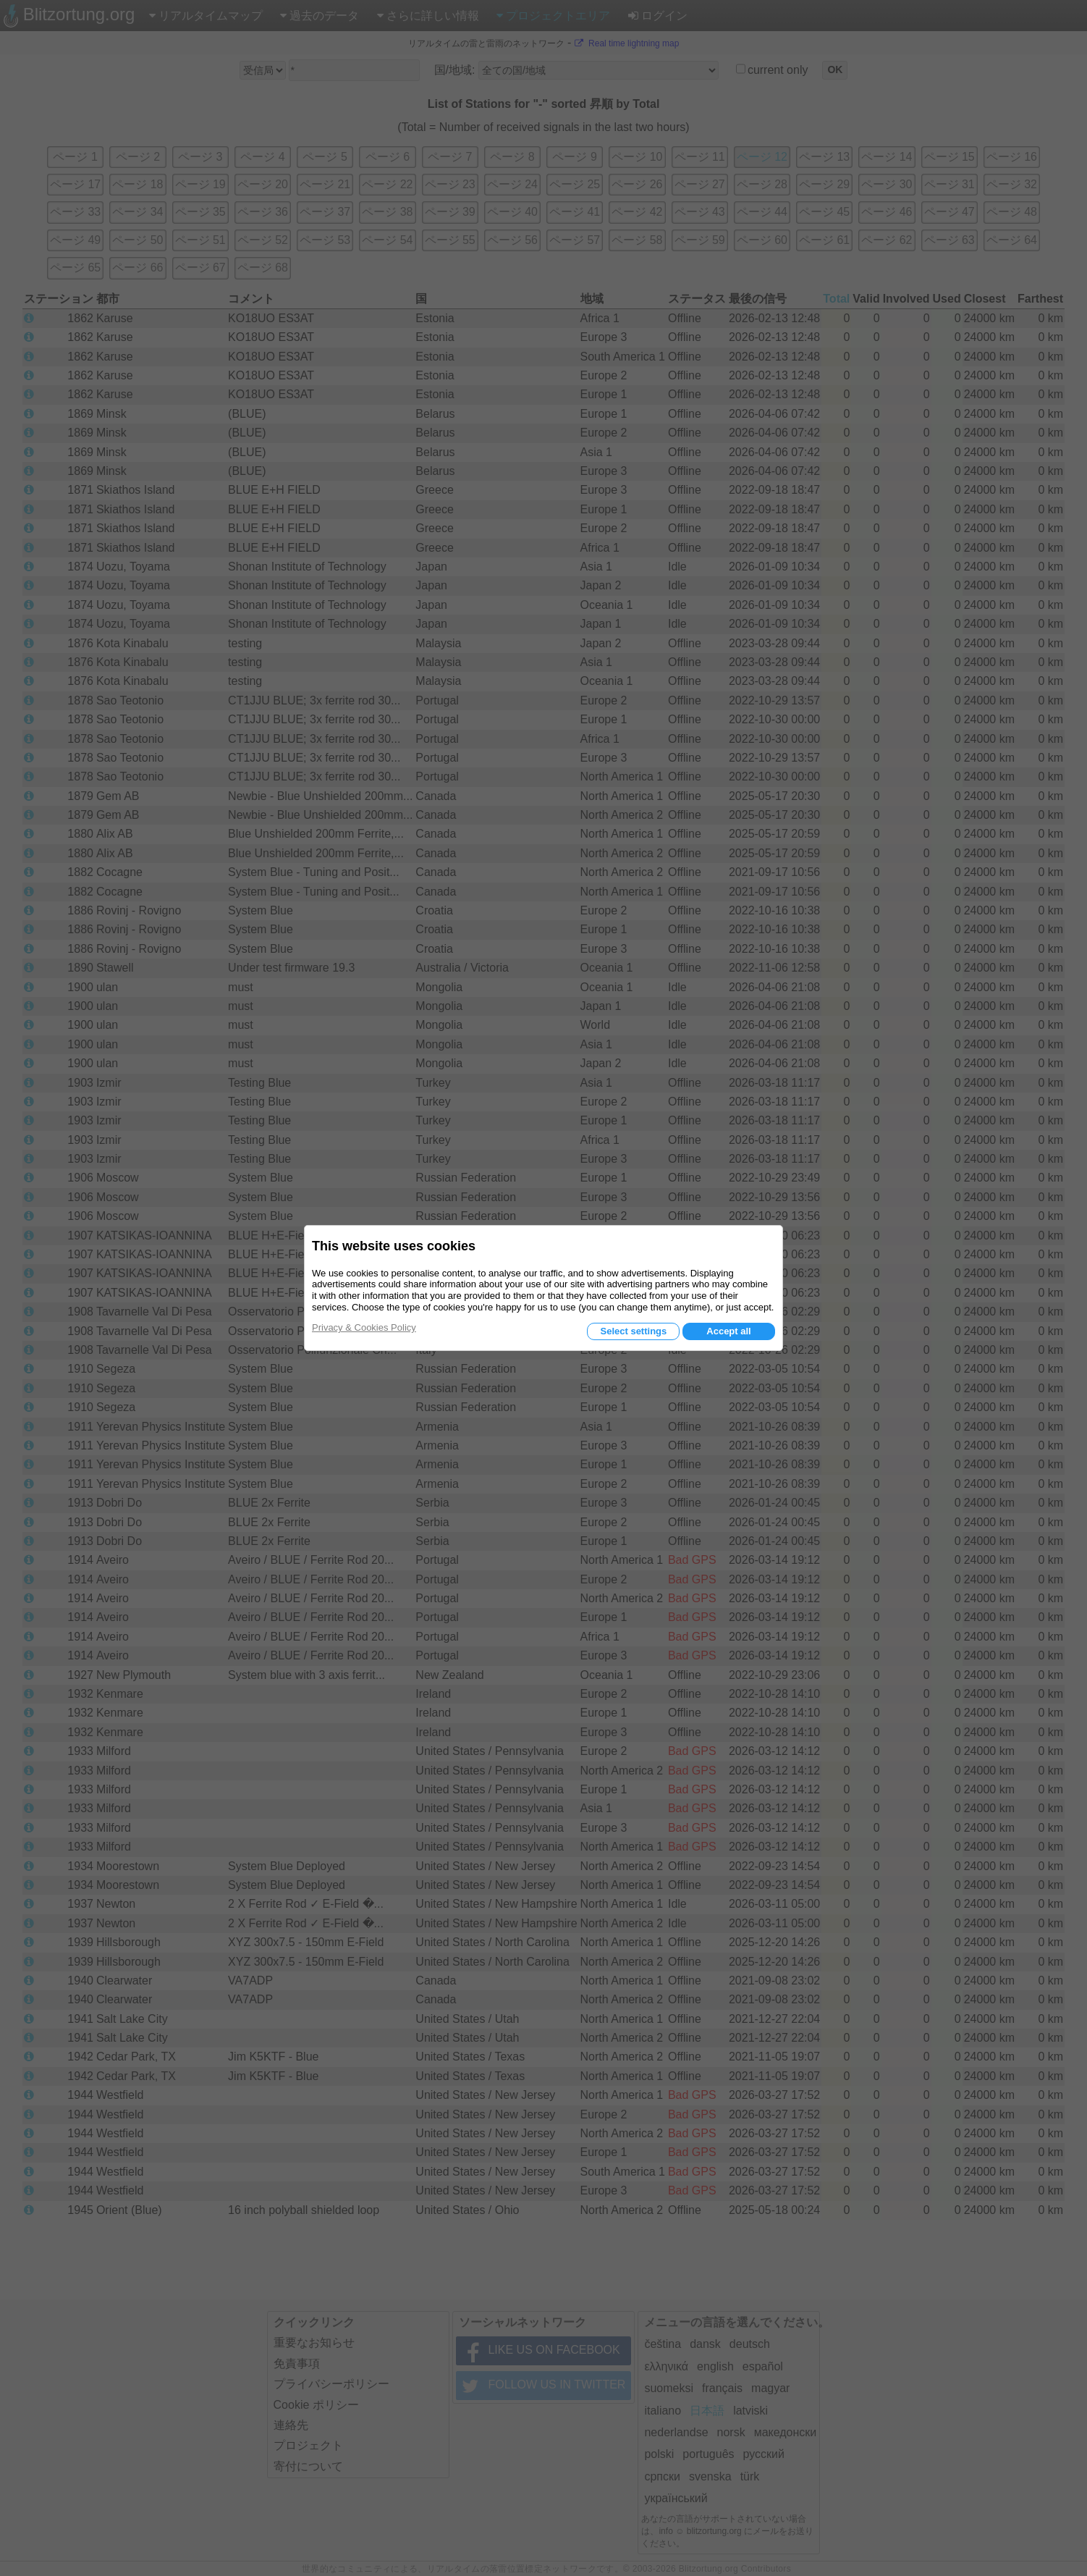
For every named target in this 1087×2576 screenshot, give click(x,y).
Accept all (728, 1331)
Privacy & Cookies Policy (364, 1327)
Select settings (633, 1331)
